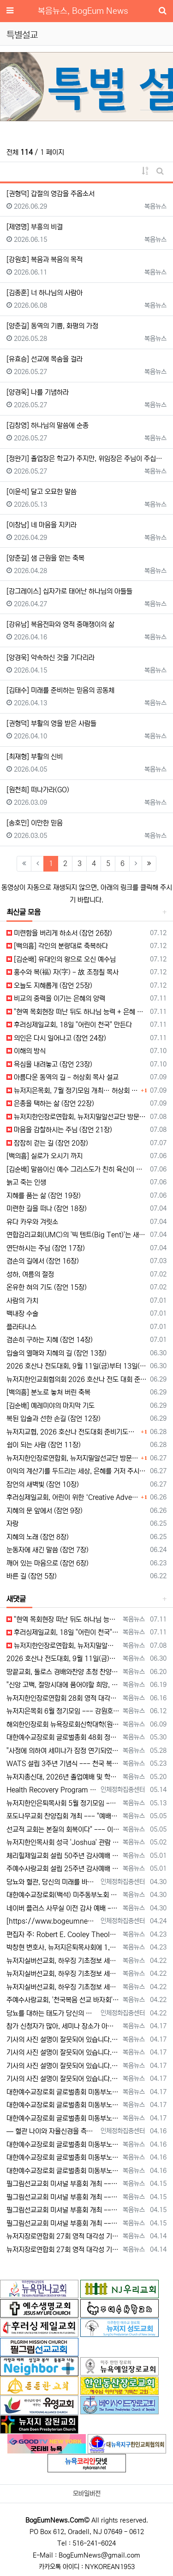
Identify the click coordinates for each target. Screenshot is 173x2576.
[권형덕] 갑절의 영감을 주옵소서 (50, 194)
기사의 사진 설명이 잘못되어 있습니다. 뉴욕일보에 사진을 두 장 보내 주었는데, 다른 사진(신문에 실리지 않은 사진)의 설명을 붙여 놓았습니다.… (62, 2039)
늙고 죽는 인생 (26, 1182)
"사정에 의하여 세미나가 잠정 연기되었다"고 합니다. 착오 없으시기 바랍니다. (62, 1751)
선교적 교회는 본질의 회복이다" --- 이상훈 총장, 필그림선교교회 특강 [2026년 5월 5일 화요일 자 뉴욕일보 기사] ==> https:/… (62, 1829)
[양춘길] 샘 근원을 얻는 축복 (45, 558)
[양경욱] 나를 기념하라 (37, 392)
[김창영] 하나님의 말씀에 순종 (47, 425)
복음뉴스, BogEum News (83, 11)
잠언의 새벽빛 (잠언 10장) (42, 1484)
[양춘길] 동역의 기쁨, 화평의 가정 (52, 326)
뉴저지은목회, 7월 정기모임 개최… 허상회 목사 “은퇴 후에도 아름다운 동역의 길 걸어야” (72, 1091)
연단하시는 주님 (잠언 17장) (45, 1248)
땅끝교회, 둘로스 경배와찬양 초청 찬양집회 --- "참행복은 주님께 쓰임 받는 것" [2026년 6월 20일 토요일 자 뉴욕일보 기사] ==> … (62, 1672)
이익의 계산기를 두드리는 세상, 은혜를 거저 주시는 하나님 (76, 1471)
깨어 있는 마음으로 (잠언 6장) (47, 1563)
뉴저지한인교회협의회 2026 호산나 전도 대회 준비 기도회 (76, 1379)
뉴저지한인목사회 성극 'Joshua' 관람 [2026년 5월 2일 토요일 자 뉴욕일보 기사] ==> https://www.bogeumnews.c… (62, 1842)
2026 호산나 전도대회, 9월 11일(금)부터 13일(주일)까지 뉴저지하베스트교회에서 (76, 1366)
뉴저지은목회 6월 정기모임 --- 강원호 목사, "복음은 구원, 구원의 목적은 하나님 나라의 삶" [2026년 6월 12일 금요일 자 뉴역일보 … (62, 1711)
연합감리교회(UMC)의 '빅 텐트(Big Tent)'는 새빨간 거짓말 (76, 1235)
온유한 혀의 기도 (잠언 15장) (46, 1287)
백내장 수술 (22, 1313)
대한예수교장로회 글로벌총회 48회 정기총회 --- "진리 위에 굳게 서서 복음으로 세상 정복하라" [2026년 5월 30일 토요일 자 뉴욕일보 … (62, 1737)
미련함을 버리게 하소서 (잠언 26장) (59, 933)
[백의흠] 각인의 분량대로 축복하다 (57, 946)
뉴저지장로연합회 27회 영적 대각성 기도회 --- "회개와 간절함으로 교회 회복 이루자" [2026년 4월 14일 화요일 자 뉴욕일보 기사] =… (62, 2236)
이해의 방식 (26, 1051)
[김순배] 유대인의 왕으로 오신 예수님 (61, 959)
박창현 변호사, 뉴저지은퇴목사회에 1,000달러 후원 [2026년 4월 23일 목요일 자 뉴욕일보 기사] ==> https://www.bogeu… (62, 1947)
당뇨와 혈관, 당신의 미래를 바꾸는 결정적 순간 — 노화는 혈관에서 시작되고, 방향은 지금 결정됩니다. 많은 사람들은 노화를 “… (51, 1882)
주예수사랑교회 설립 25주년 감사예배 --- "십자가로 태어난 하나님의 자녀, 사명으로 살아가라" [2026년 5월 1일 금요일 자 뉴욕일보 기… (62, 1869)
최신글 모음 (23, 912)
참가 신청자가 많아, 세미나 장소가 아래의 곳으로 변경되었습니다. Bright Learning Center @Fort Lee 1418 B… (62, 2026)
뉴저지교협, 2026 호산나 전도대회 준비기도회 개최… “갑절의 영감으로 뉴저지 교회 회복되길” (72, 1432)
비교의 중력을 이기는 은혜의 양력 (55, 998)
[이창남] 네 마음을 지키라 (41, 525)
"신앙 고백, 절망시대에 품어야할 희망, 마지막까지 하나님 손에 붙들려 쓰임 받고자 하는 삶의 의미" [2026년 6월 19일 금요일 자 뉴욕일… (62, 1685)
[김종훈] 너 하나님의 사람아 (44, 293)
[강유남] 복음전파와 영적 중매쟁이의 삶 (60, 624)
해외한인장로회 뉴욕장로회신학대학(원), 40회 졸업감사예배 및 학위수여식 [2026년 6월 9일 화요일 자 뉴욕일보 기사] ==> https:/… (62, 1724)
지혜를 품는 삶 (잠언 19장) (43, 1196)
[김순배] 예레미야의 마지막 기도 (50, 1406)
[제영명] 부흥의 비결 (34, 227)
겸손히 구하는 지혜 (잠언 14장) (49, 1340)
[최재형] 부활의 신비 (34, 757)
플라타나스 (21, 1327)
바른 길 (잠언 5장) (31, 1576)
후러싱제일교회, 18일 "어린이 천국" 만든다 (69, 1025)
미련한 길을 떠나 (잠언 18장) (46, 1208)
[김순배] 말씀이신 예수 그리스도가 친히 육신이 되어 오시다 (76, 1169)
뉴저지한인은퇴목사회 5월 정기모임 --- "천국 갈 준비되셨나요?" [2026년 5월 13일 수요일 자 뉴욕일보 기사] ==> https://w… (62, 1803)
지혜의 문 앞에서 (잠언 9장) (44, 1511)
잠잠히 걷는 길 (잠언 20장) (47, 1143)
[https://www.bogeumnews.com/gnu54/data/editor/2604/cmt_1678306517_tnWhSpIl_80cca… (51, 1921)
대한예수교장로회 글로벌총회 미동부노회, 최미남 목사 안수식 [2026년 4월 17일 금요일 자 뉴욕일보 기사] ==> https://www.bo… (62, 2092)
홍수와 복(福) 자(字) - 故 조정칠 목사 (62, 972)
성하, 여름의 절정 (30, 1274)
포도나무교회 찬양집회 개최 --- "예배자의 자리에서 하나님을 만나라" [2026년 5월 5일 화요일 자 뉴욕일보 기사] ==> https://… (62, 1816)
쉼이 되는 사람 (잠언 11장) (43, 1445)
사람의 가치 (22, 1301)
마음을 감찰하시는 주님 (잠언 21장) (59, 1130)
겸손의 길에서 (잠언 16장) (42, 1261)
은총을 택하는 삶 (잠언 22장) (50, 1103)
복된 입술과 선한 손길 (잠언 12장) (53, 1419)
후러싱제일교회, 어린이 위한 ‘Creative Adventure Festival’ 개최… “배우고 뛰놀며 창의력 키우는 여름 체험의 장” (72, 1497)
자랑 (12, 1524)
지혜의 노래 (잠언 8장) (37, 1537)
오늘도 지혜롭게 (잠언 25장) (49, 985)
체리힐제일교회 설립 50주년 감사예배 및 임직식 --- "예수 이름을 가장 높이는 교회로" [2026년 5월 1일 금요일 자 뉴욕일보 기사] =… (62, 1856)
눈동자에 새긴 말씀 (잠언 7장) (47, 1550)
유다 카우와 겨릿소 (32, 1222)
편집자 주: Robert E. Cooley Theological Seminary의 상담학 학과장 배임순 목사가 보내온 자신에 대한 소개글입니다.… (62, 1934)
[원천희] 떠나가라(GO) (37, 790)
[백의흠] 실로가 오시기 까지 (44, 1156)
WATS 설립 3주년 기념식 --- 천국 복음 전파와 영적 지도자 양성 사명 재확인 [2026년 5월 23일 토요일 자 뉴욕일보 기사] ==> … (62, 1764)
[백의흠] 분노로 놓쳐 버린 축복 (48, 1392)
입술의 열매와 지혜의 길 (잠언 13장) (56, 1353)
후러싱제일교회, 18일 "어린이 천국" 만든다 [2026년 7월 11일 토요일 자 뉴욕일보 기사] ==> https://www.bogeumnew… (62, 1632)
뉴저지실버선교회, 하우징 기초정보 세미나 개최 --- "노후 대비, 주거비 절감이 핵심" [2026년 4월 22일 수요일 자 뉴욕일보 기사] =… (62, 1961)
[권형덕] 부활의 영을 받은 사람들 (51, 723)
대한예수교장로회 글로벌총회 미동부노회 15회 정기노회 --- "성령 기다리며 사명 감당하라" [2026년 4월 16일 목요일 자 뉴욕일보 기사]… (62, 2145)
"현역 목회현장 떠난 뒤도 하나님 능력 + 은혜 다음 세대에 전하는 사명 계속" (76, 1012)
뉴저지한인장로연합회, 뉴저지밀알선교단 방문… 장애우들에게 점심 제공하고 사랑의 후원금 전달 (72, 1458)
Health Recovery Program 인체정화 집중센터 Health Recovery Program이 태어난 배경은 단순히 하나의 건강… (51, 1790)
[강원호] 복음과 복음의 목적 (44, 259)
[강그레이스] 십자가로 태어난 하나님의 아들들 (69, 591)
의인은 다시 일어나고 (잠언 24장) (56, 1038)
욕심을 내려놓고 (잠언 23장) (49, 1064)
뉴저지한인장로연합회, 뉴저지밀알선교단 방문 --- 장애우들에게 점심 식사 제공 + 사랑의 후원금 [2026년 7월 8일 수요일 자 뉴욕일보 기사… (62, 1646)
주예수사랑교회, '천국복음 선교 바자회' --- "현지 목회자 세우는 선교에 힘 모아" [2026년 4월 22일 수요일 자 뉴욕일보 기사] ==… (62, 2000)
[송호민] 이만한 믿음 (34, 823)
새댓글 (16, 1599)
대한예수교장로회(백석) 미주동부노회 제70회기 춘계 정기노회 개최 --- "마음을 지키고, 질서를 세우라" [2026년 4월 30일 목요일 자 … (62, 1895)
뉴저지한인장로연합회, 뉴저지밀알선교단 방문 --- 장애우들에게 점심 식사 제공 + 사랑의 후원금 (76, 1117)
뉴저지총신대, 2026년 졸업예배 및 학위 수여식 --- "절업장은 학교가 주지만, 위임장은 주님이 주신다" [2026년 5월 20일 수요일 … (62, 1777)
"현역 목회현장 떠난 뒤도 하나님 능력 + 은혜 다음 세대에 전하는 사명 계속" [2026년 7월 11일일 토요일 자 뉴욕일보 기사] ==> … (62, 1619)
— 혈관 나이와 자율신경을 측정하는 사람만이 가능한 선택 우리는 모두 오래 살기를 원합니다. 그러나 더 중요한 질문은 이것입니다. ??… (51, 2131)
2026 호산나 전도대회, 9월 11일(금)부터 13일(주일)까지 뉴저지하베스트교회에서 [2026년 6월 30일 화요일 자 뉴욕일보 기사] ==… (62, 1659)
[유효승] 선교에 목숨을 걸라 (44, 359)
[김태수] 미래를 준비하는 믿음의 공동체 (60, 690)
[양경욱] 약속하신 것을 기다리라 (50, 658)
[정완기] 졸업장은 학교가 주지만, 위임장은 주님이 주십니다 (86, 459)
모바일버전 (87, 2493)
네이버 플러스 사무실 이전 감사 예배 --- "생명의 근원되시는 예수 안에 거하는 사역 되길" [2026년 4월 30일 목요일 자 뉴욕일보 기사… (62, 1908)
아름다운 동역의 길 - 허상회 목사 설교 (62, 1077)
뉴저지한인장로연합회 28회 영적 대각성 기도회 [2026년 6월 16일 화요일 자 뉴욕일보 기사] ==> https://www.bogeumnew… (62, 1698)
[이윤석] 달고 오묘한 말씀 (41, 492)
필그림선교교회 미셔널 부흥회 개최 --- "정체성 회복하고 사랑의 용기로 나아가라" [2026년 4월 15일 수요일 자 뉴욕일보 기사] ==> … (62, 2184)
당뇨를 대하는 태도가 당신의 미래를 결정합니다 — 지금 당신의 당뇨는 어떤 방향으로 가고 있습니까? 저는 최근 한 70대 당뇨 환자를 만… (51, 2013)
